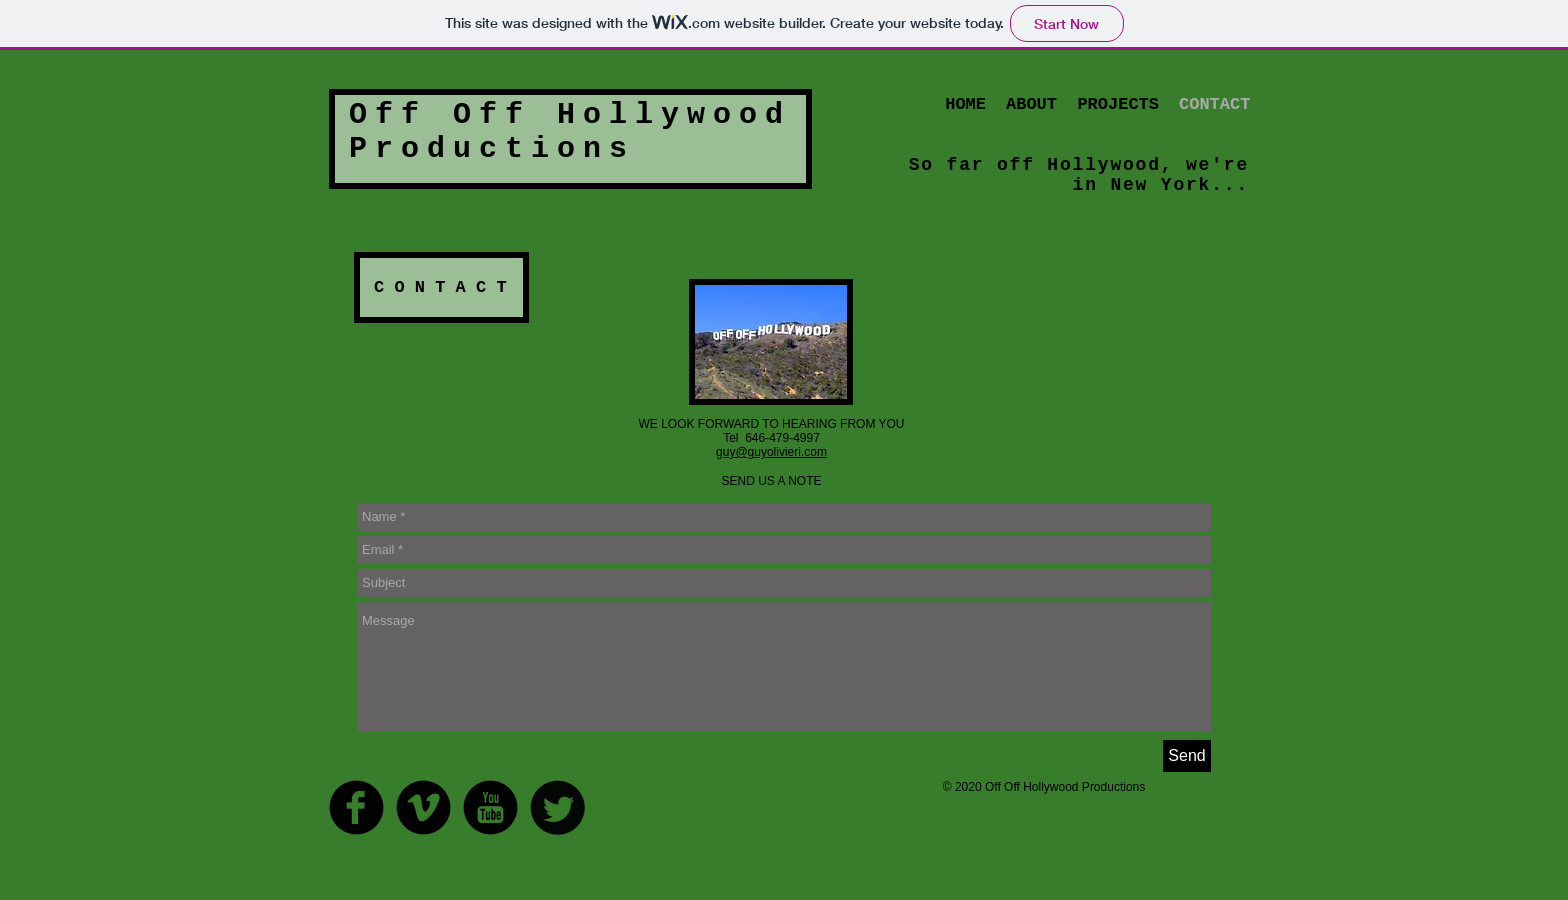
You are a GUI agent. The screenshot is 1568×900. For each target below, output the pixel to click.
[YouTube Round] (490, 807)
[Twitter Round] (557, 807)
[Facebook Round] (356, 807)
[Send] (1187, 756)
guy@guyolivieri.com (771, 452)
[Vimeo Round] (423, 807)
